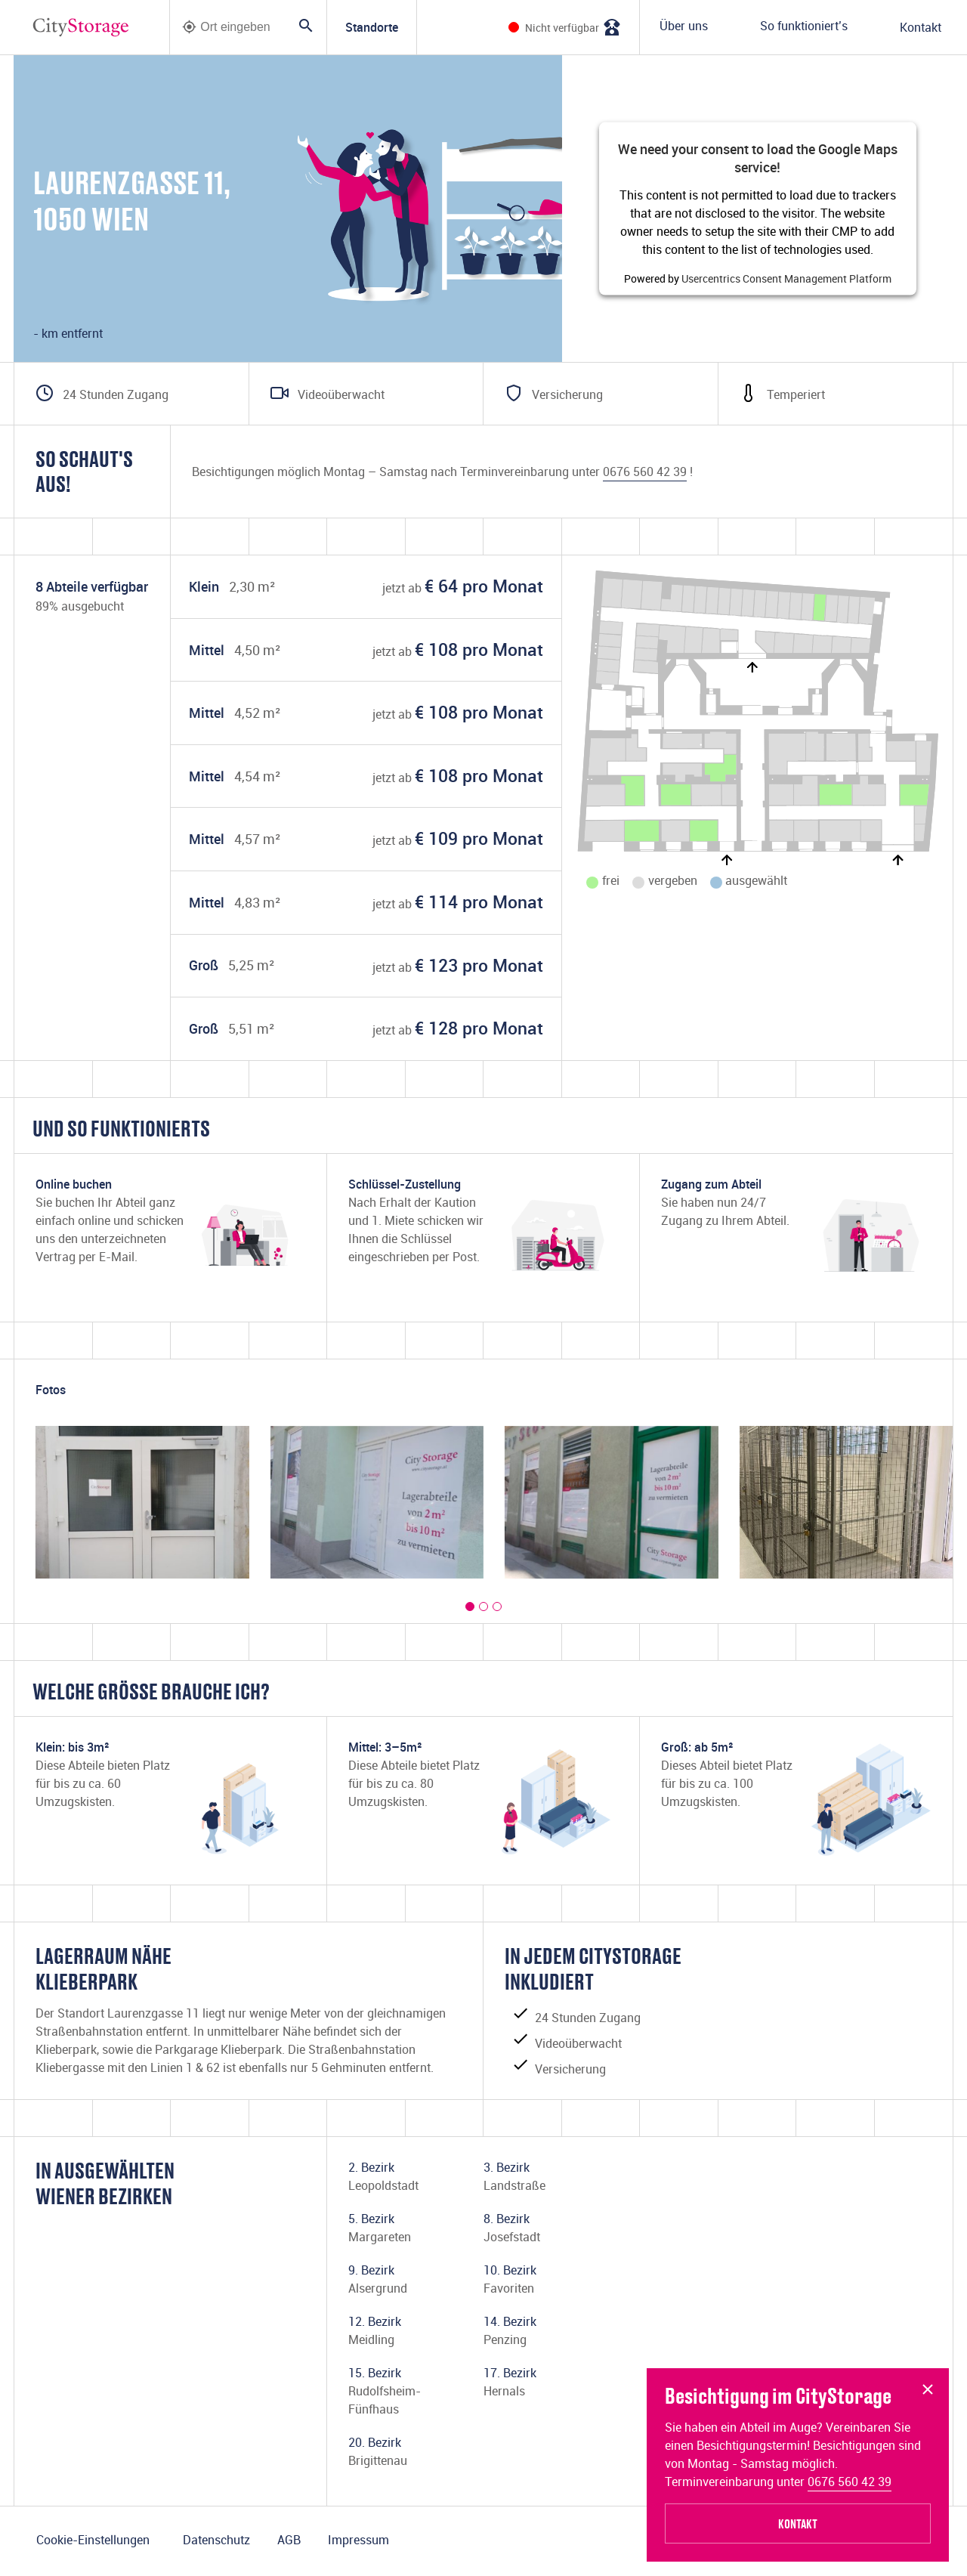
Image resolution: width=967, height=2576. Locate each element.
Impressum (358, 2539)
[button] (469, 1606)
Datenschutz (216, 2539)
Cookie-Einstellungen (93, 2539)
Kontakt (920, 27)
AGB (289, 2539)
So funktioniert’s (804, 25)
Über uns (684, 25)
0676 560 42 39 (849, 2481)
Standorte (371, 27)
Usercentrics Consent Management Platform (786, 278)
